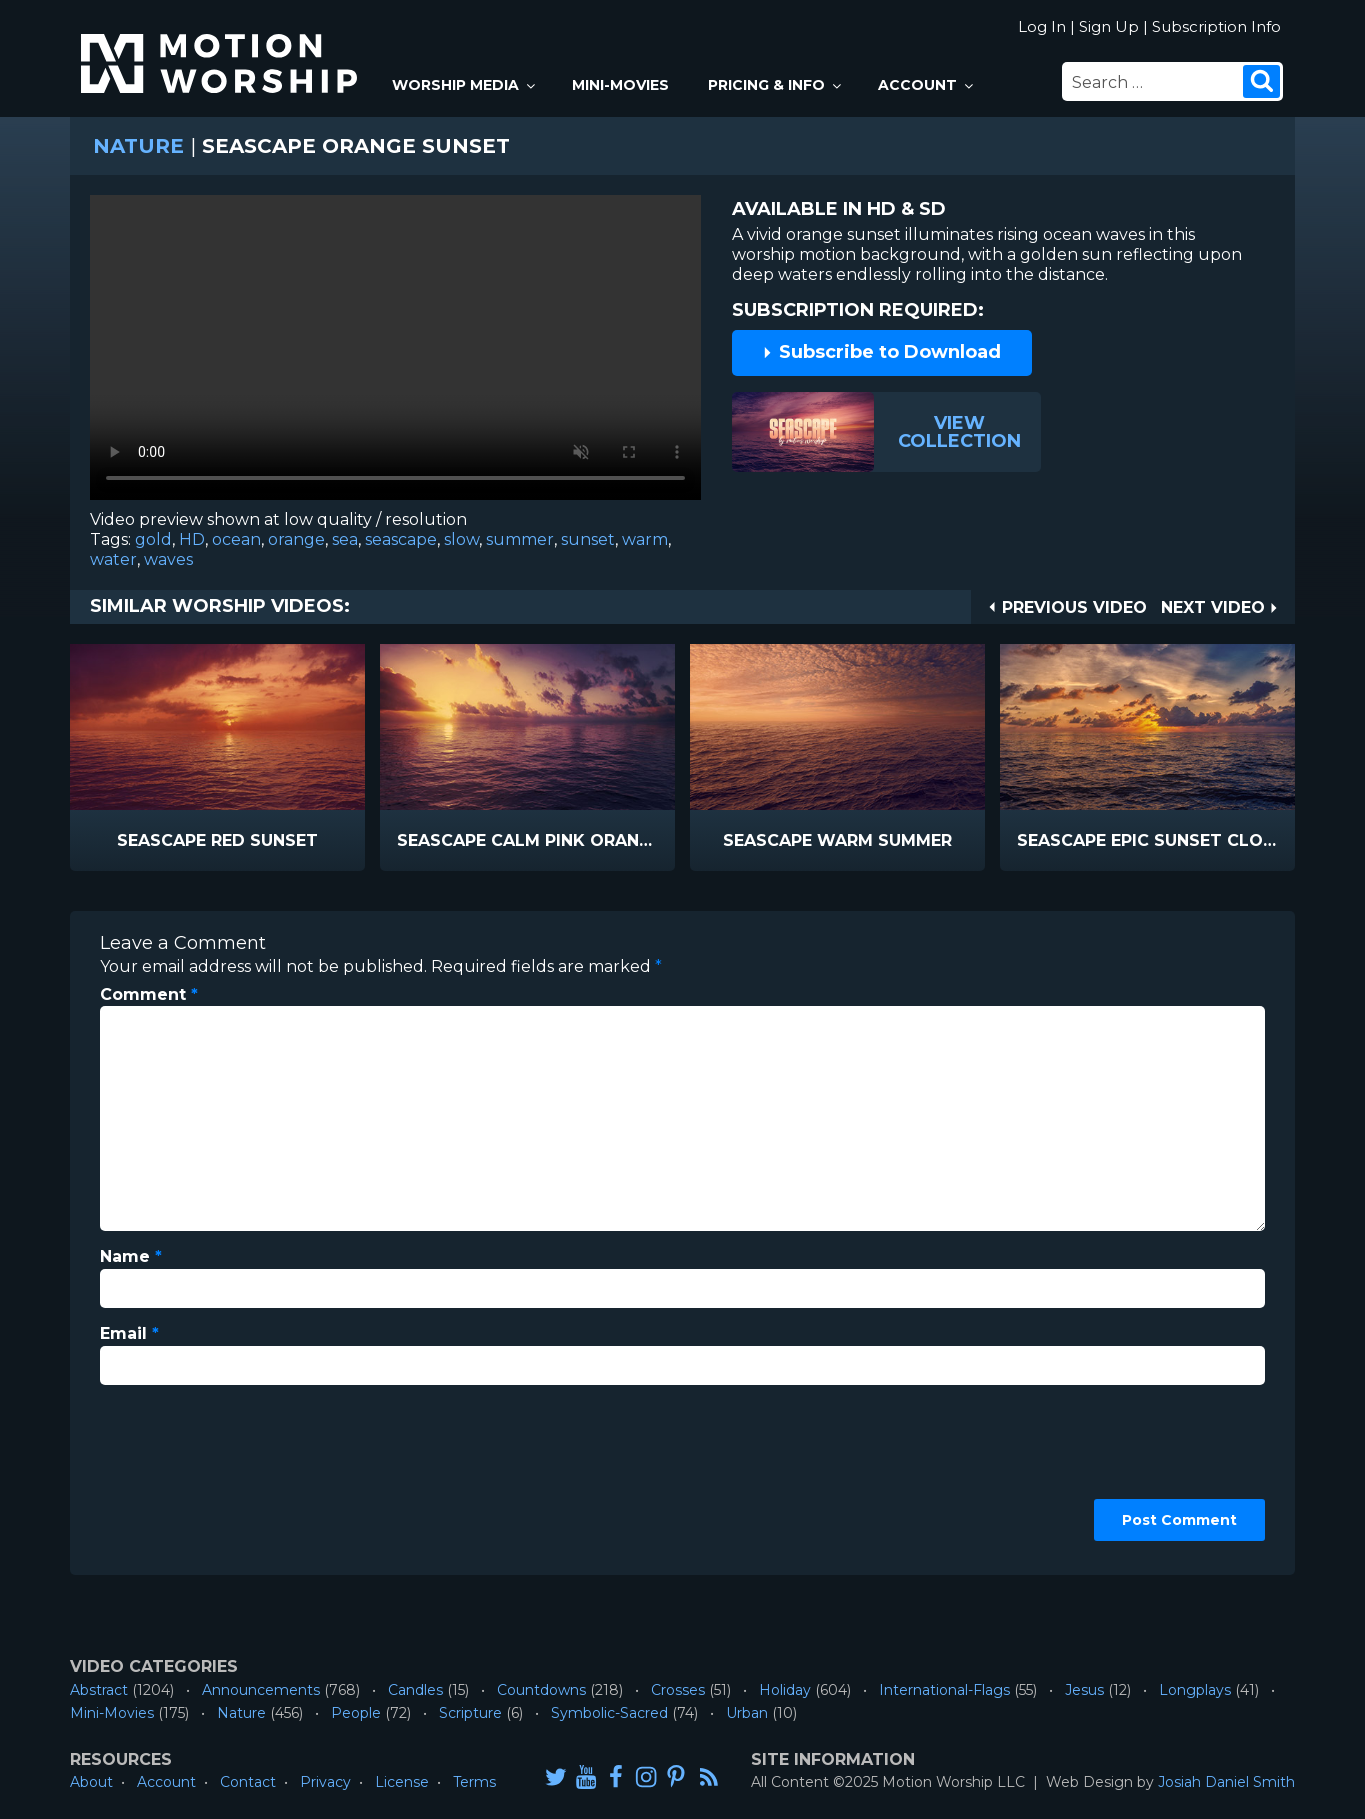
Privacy (325, 1782)
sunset (588, 539)
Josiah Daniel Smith (1226, 1782)
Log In (1042, 26)
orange (296, 539)
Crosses (678, 1690)
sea (345, 539)
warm (645, 539)
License (402, 1782)
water (113, 559)
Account (927, 85)
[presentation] (182, 1473)
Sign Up (1109, 26)
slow (461, 539)
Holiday (785, 1690)
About (91, 1782)
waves (168, 559)
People (356, 1713)
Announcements (261, 1690)
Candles (415, 1690)
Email (129, 1333)
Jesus (1084, 1690)
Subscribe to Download (881, 352)
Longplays (1195, 1690)
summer (520, 539)
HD (192, 539)
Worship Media (465, 85)
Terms (474, 1782)
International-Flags (944, 1690)
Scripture (470, 1713)
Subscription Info (1216, 26)
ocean (236, 539)
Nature (138, 146)
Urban (747, 1713)
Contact (248, 1782)
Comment (149, 994)
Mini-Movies (620, 85)
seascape (401, 539)
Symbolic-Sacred (609, 1713)
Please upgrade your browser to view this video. (395, 352)
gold (153, 539)
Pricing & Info (776, 85)
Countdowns (541, 1690)
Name (131, 1256)
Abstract (99, 1690)
